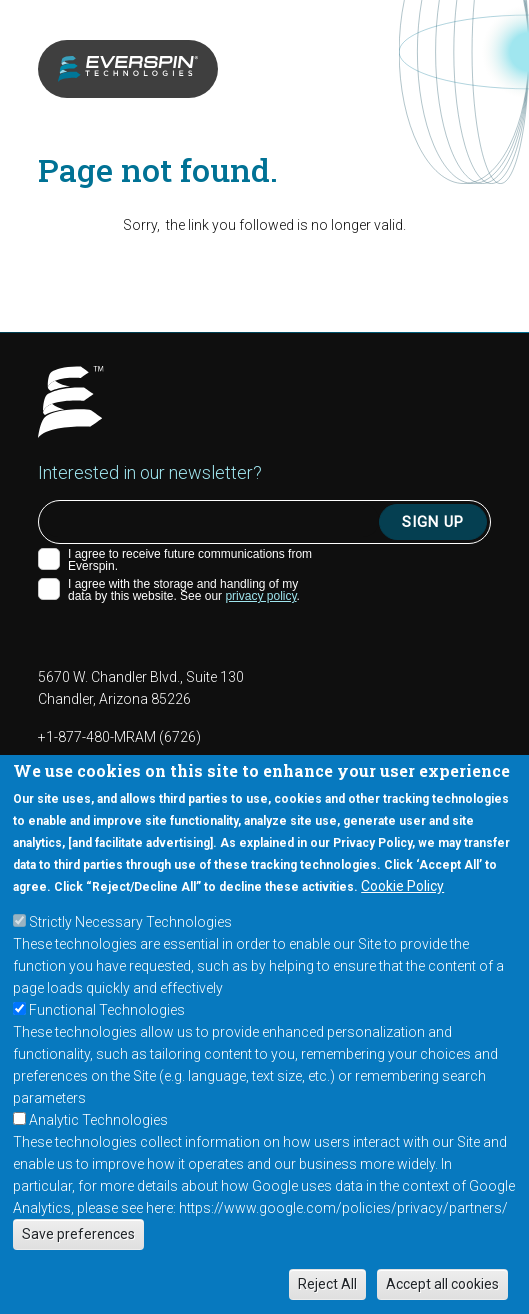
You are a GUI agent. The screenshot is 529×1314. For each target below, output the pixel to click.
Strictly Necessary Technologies (130, 922)
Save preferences (78, 1234)
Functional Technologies (107, 1010)
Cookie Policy (402, 886)
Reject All (327, 1284)
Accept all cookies (442, 1284)
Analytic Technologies (98, 1120)
